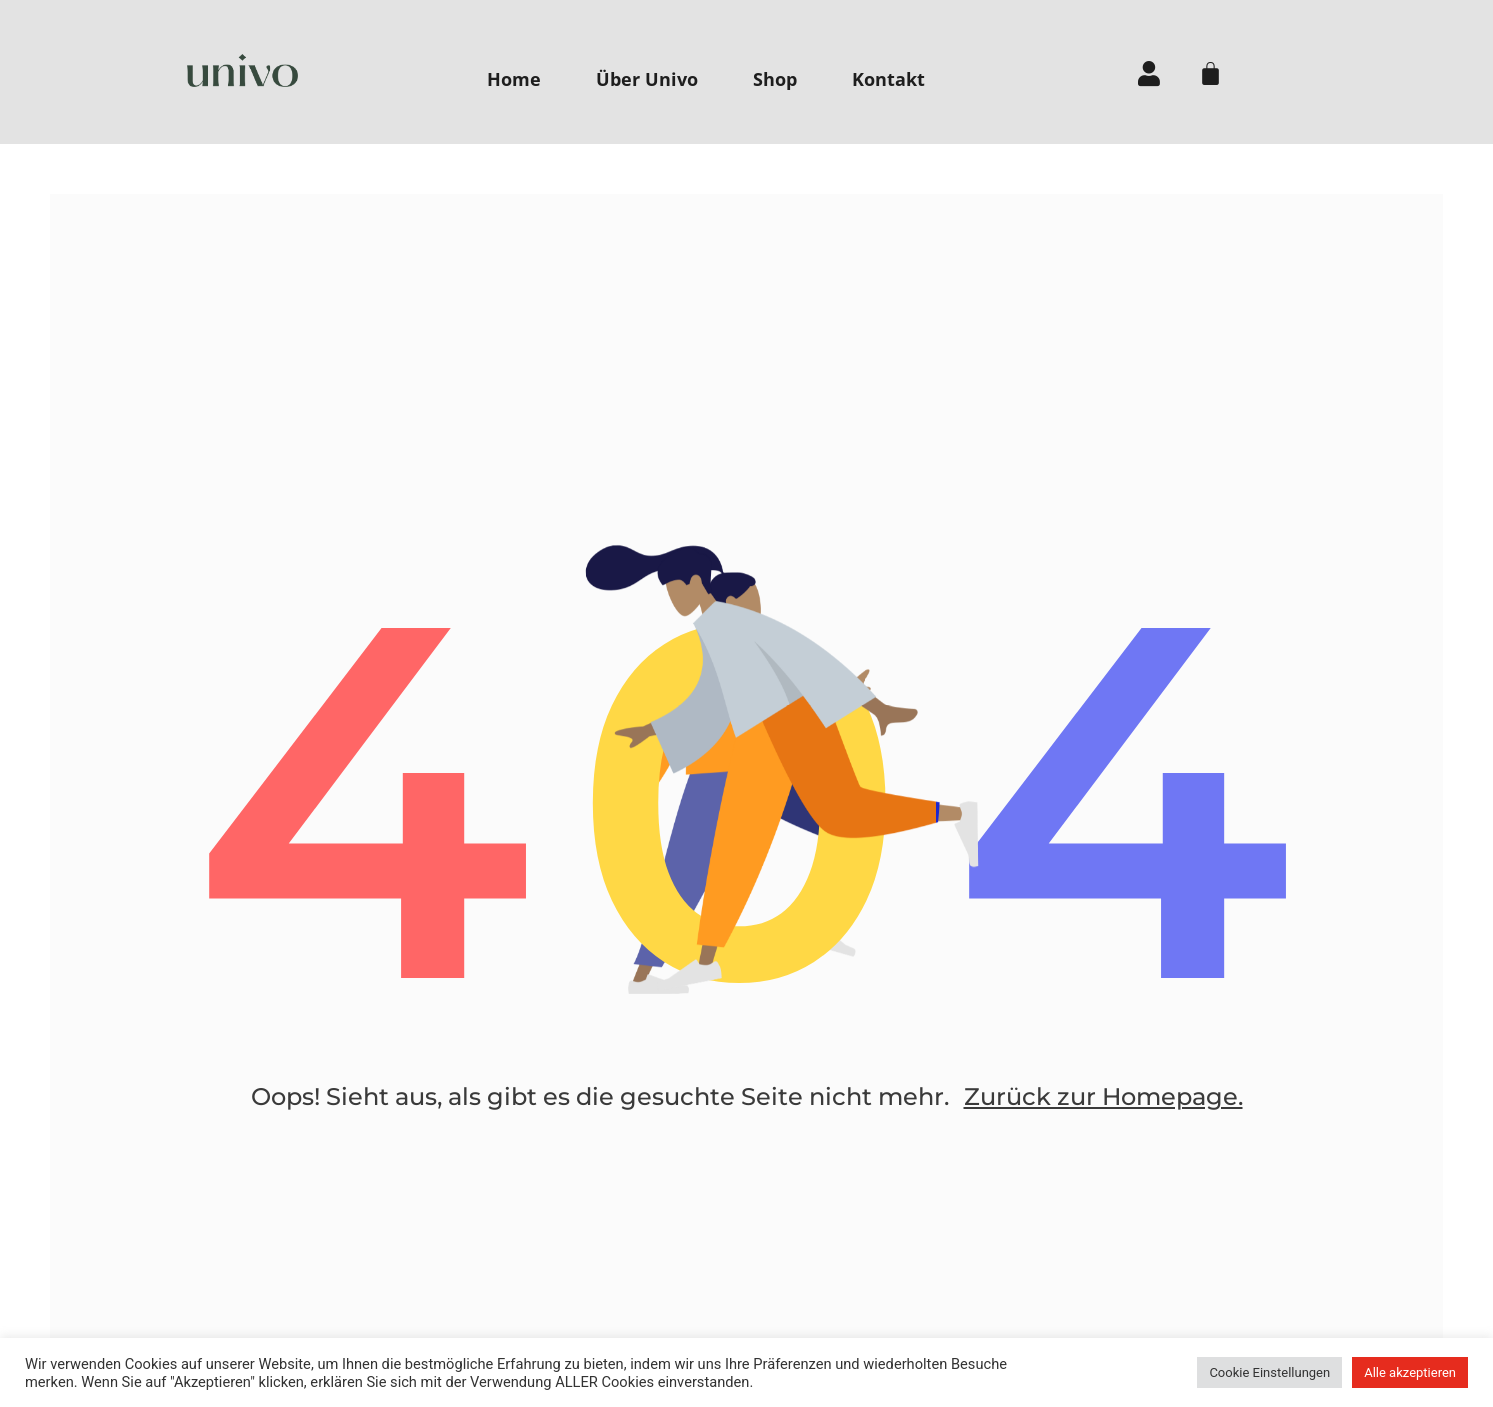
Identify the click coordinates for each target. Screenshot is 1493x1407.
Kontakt (888, 79)
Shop (775, 79)
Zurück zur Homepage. (1103, 1096)
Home (514, 79)
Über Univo (647, 79)
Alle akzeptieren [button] (1410, 1372)
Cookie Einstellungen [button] (1269, 1372)
